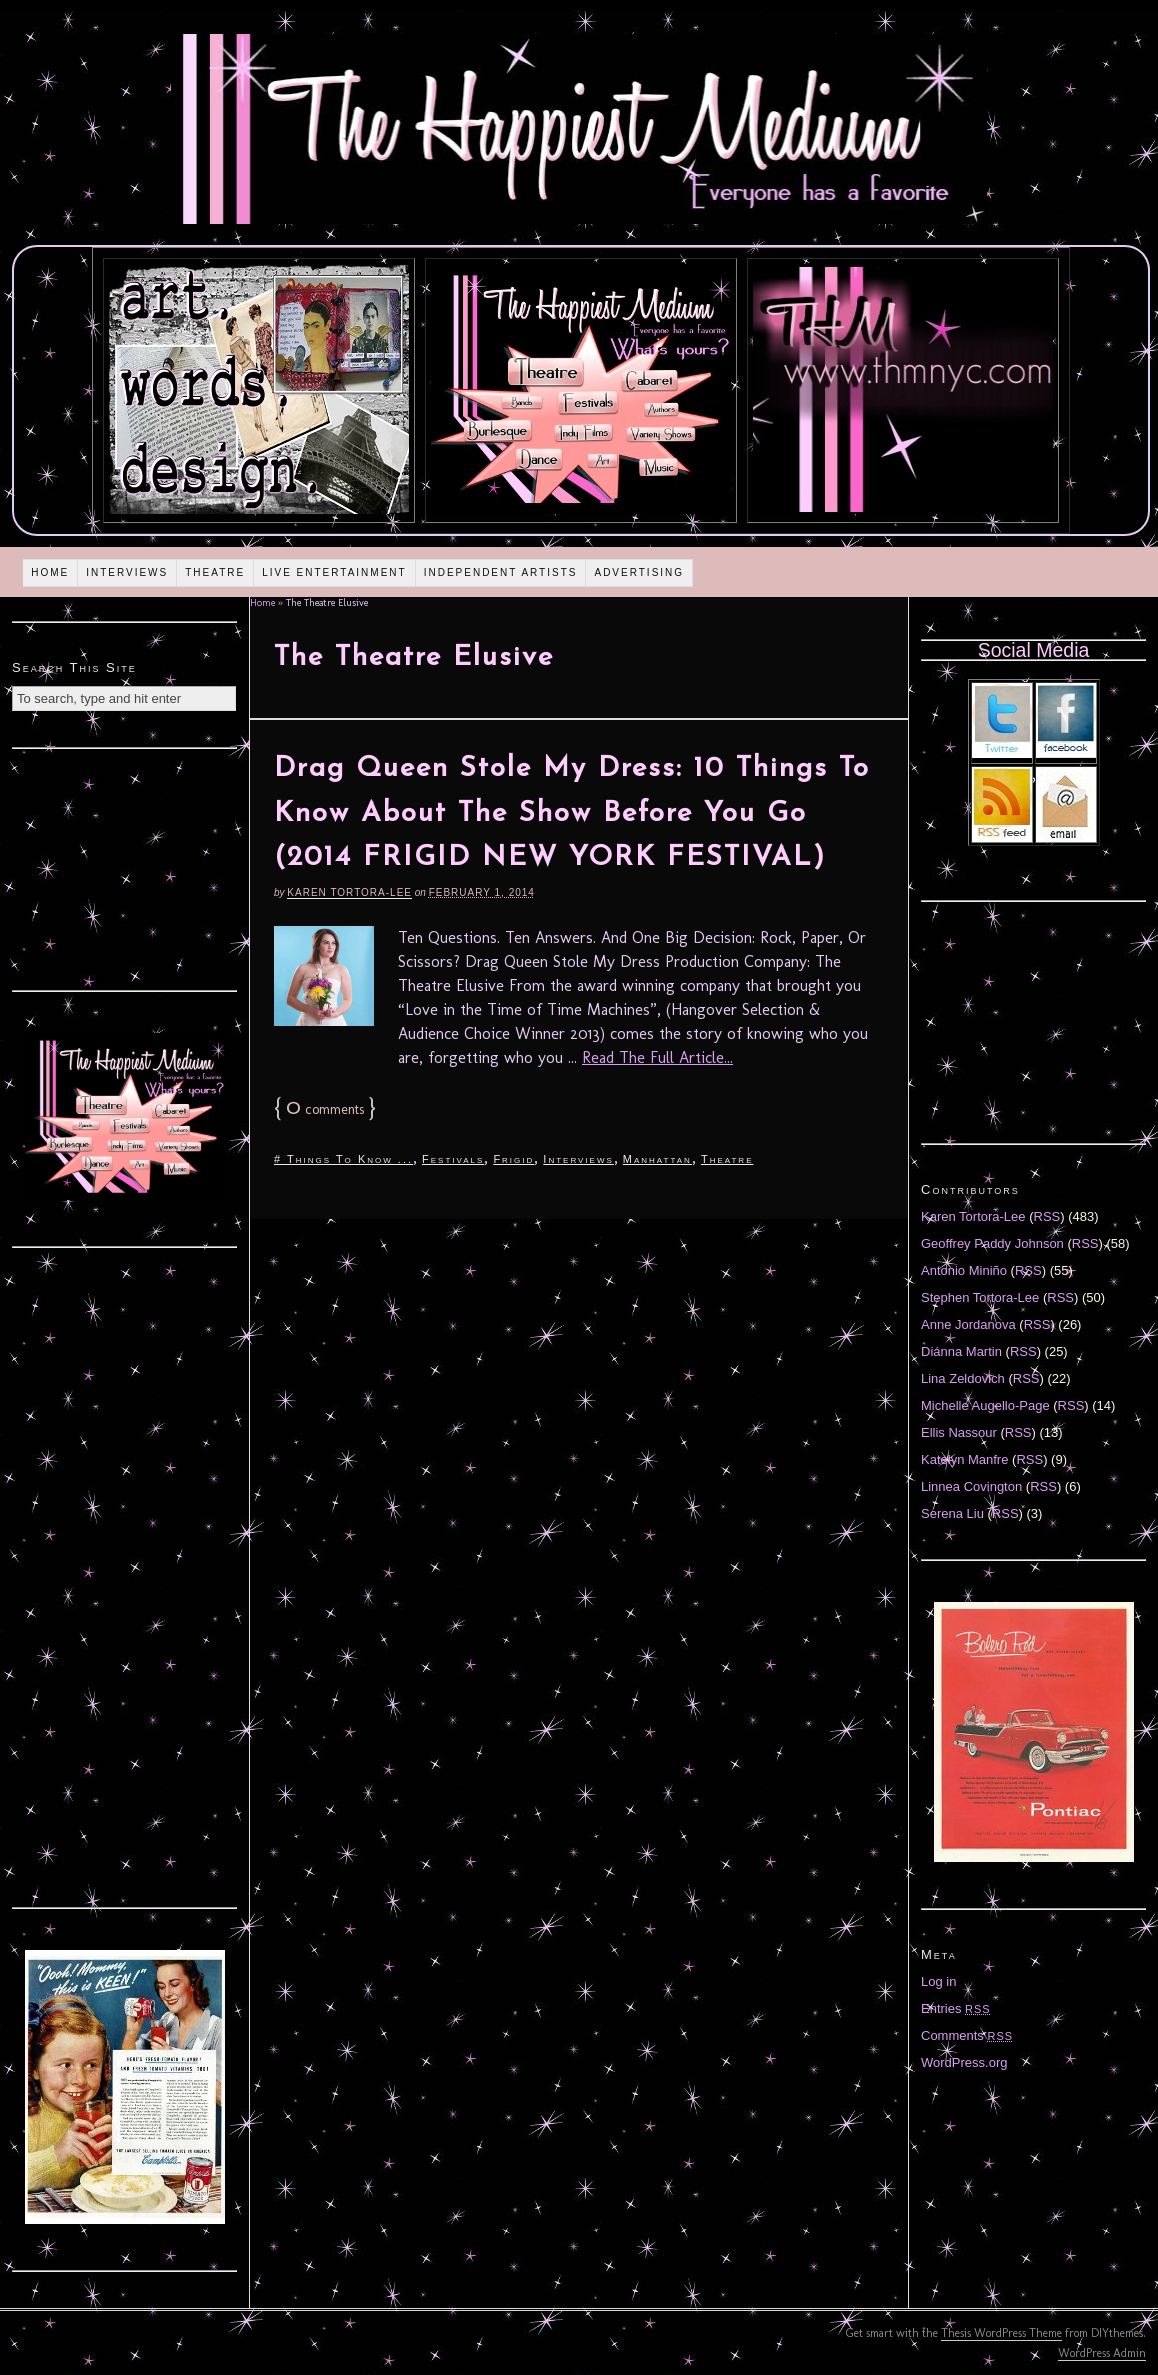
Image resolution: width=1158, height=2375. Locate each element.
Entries (956, 2008)
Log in (938, 1981)
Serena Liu (952, 1513)
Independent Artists (501, 572)
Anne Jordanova (968, 1324)
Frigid (513, 1159)
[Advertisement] (125, 867)
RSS (1047, 1216)
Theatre (215, 572)
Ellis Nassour (959, 1432)
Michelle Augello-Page (985, 1405)
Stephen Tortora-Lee (980, 1297)
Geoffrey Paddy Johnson (992, 1243)
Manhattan (657, 1159)
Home (50, 572)
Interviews (127, 572)
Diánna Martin (961, 1351)
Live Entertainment (334, 572)
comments (325, 1109)
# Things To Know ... (343, 1159)
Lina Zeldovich (963, 1378)
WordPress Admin (1102, 2353)
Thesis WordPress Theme (1001, 2333)
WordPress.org (964, 2062)
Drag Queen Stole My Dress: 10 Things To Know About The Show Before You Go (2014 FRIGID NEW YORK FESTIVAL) (572, 814)
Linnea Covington (971, 1486)
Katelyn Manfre (964, 1459)
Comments (967, 2035)
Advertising (639, 572)
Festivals (453, 1159)
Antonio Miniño (964, 1270)
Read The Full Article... (657, 1057)
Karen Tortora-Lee (349, 892)
